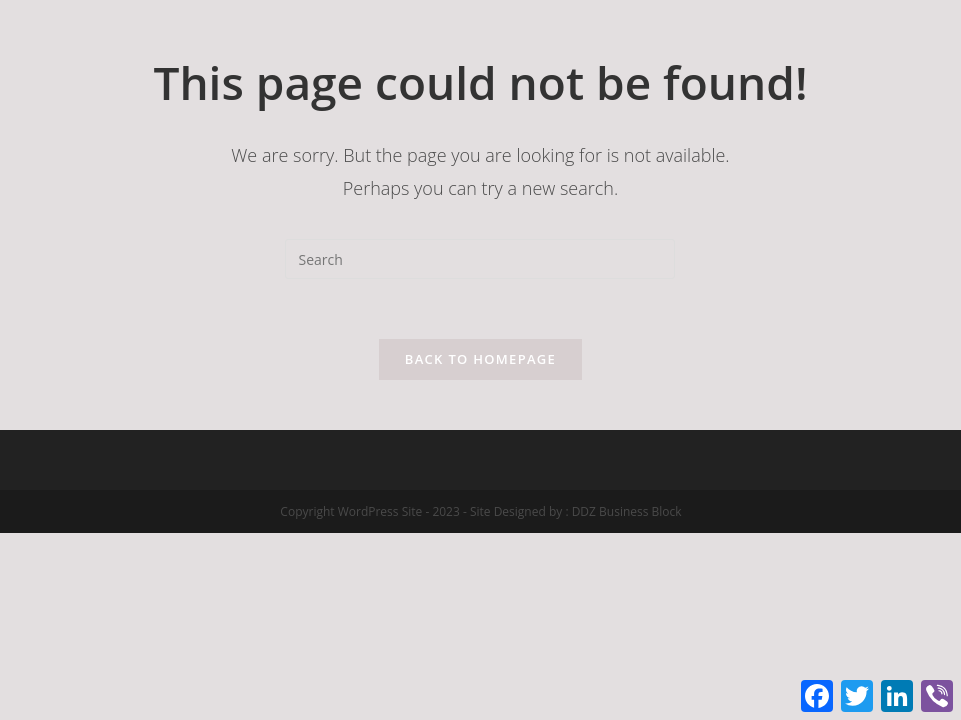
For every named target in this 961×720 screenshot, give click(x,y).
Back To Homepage (480, 359)
